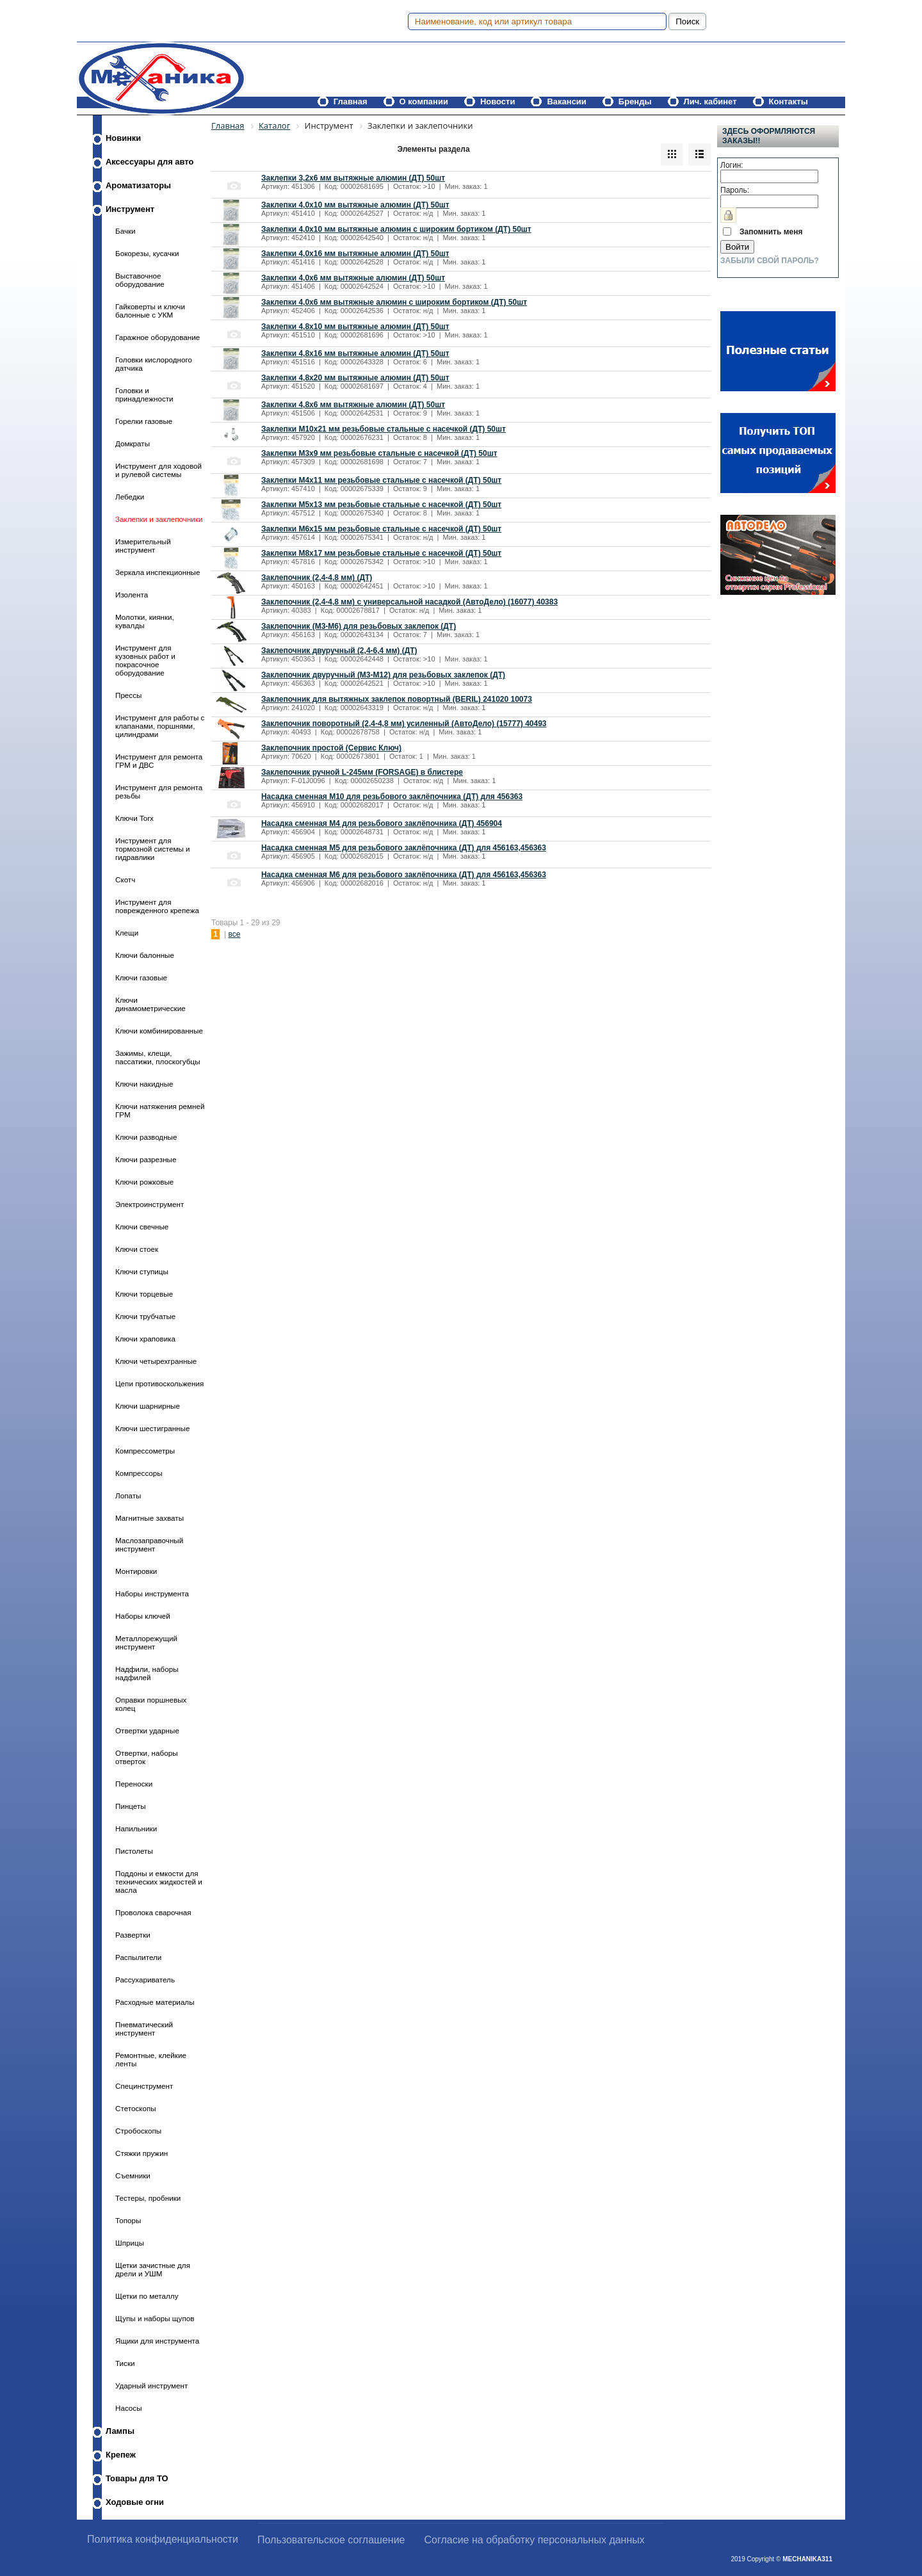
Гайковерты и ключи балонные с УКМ (150, 310)
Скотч (125, 879)
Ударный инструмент (151, 2385)
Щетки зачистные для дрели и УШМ (152, 2269)
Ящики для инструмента (157, 2341)
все (234, 934)
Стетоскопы (135, 2108)
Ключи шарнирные (147, 1406)
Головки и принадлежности (144, 394)
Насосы (128, 2408)
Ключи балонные (144, 955)
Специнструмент (144, 2086)
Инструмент (130, 209)
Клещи (126, 932)
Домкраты (132, 443)
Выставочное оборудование (140, 279)
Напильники (136, 1828)
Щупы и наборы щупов (154, 2318)
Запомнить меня (771, 231)
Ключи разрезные (145, 1159)
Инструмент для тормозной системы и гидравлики (152, 848)
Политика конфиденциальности (162, 2539)
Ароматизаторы (138, 185)
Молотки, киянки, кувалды (144, 621)
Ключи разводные (146, 1137)
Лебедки (129, 496)
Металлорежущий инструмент (146, 1642)
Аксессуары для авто (149, 161)
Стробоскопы (138, 2130)
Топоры (128, 2220)
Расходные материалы (155, 2002)
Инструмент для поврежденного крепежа (157, 906)
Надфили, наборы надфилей (147, 1673)
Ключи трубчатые (145, 1316)
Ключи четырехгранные (156, 1361)
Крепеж (121, 2454)
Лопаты (128, 1495)
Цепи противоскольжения (159, 1383)
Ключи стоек (136, 1249)
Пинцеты (130, 1806)
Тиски (125, 2363)
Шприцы (129, 2243)
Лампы (120, 2431)
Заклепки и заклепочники (158, 519)
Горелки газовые (143, 421)
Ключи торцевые (144, 1294)
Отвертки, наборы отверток (146, 1757)
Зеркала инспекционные (157, 572)
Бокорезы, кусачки (147, 253)
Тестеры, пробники (148, 2198)
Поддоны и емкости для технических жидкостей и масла (158, 1881)
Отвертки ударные (147, 1730)
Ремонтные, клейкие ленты (150, 2059)
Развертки (132, 1935)
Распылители (138, 1957)
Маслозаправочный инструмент (149, 1544)
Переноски (133, 1783)
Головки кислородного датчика (153, 363)
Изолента (131, 594)
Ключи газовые (141, 977)
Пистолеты (134, 1851)
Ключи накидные (144, 1084)
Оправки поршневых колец (150, 1704)
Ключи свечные (141, 1226)
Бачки (125, 231)
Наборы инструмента (152, 1593)
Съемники (132, 2175)
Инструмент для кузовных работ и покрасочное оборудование (145, 660)
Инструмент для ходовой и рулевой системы (158, 470)
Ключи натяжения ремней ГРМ (159, 1110)
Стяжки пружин (141, 2153)
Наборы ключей (142, 1616)
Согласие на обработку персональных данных (535, 2539)
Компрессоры (139, 1473)
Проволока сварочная (153, 1912)
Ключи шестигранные (152, 1428)
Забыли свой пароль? (769, 260)
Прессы (128, 695)
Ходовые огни (135, 2502)
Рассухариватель (145, 1979)
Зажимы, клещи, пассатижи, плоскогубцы (157, 1057)
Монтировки (136, 1571)
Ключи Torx (134, 818)
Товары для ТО (137, 2478)
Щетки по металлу (146, 2296)
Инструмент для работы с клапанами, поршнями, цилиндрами (159, 725)
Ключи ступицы (141, 1271)
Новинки (123, 138)
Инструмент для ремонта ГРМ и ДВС (158, 760)
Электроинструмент (149, 1204)
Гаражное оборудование (157, 337)
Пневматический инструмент (144, 2028)
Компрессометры (145, 1450)
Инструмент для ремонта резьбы (158, 791)
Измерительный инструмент (143, 545)
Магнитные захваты (149, 1518)
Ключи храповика (145, 1338)
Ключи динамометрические (150, 1004)
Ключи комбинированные (159, 1030)
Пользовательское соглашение (331, 2539)
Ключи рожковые (144, 1182)
